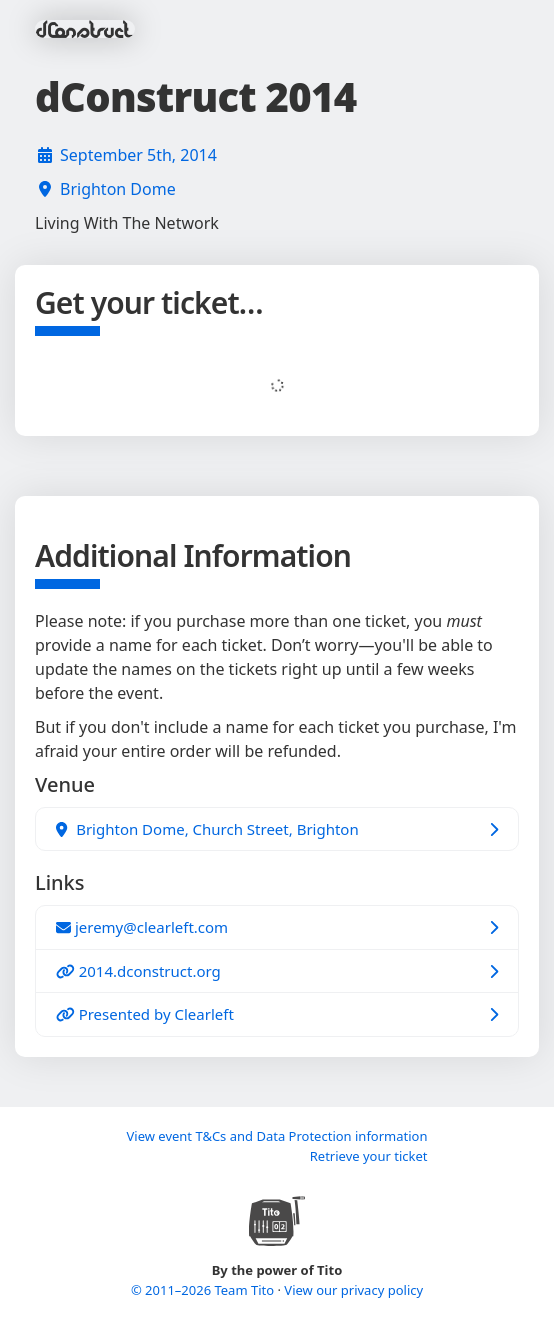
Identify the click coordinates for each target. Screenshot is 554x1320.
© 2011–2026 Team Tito (204, 1290)
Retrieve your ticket (369, 1156)
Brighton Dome (118, 189)
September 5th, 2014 (138, 155)
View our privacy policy (353, 1290)
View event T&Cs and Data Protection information (276, 1136)
